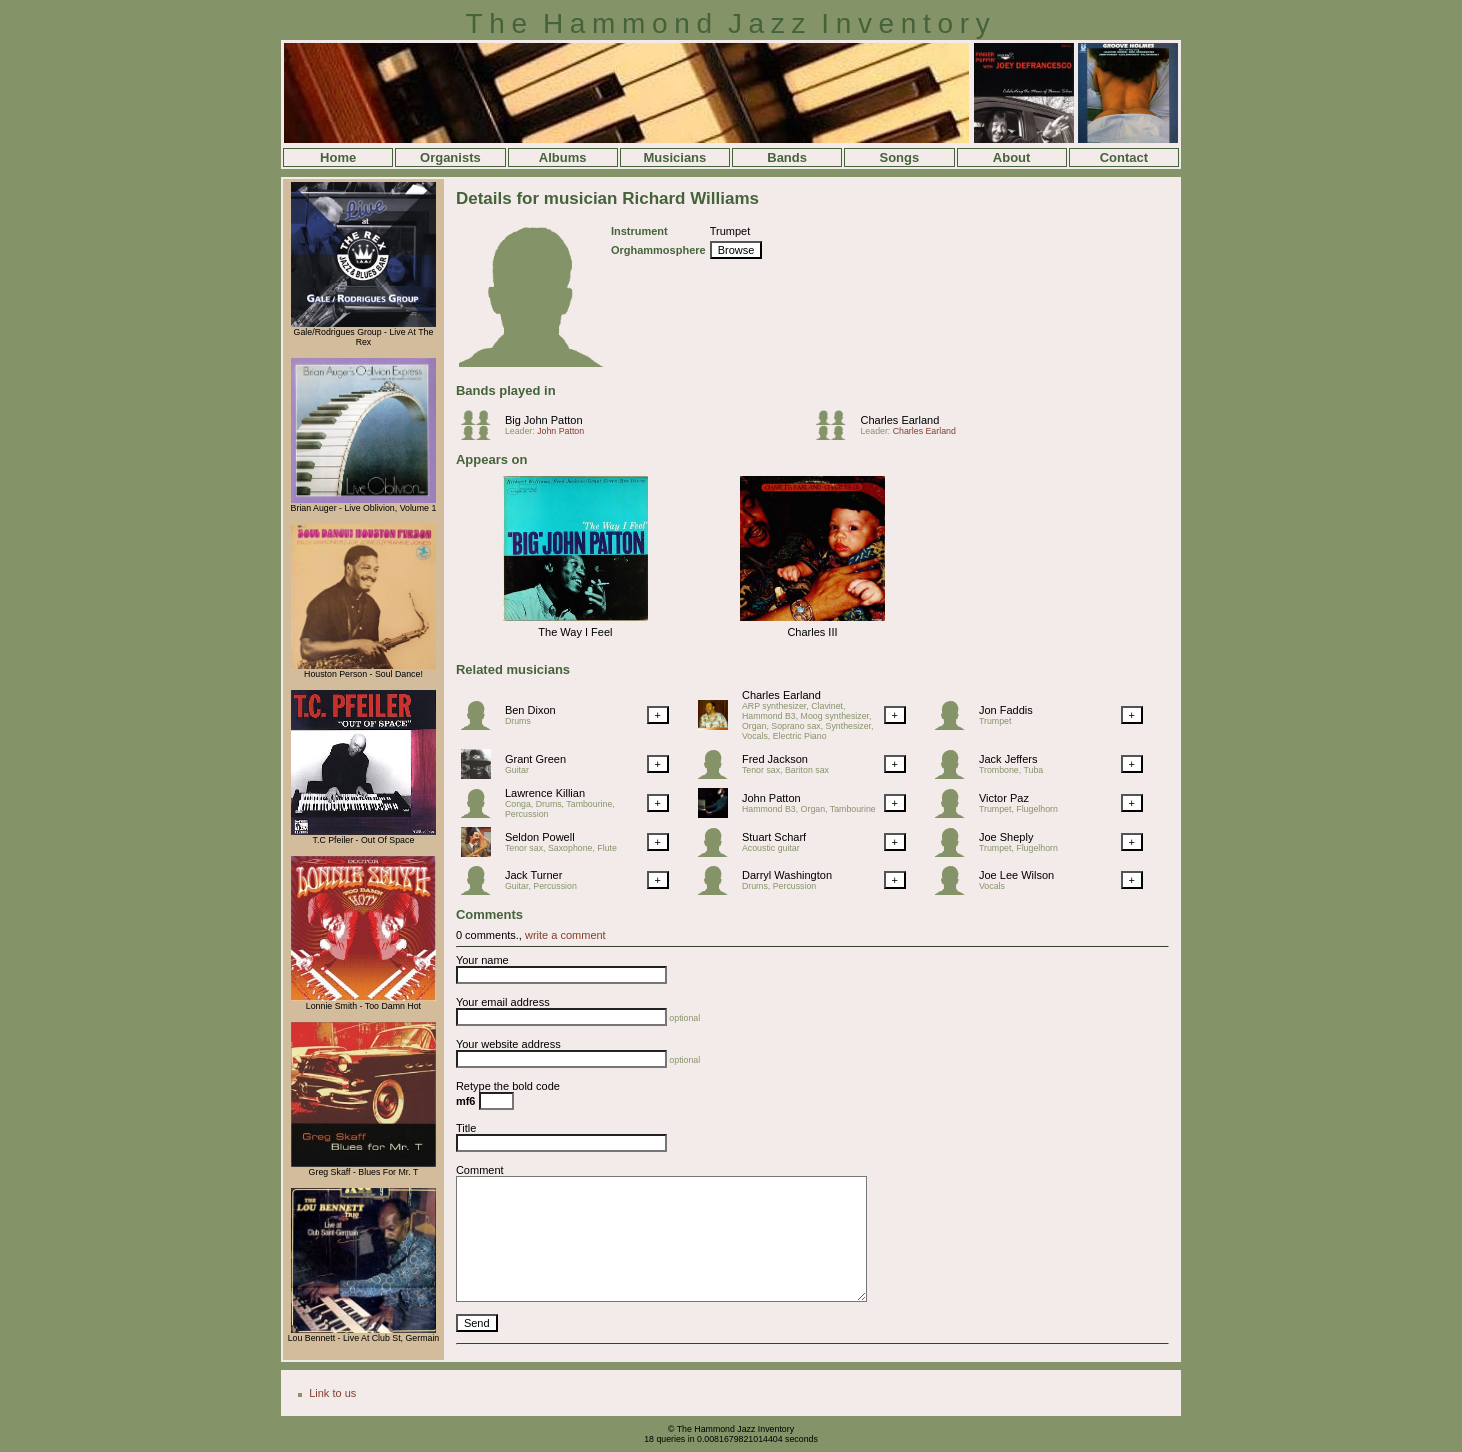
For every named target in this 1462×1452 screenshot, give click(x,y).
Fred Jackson (775, 759)
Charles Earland (899, 420)
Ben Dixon (530, 710)
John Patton (560, 431)
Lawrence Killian (545, 793)
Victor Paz (1004, 798)
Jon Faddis (1006, 710)
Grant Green (535, 759)
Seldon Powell (540, 837)
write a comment (565, 935)
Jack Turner (533, 875)
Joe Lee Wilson (1016, 875)
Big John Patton (544, 420)
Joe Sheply (1006, 837)
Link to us (332, 1393)
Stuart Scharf (774, 837)
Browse (736, 250)
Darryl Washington (787, 875)
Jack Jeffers (1008, 759)
